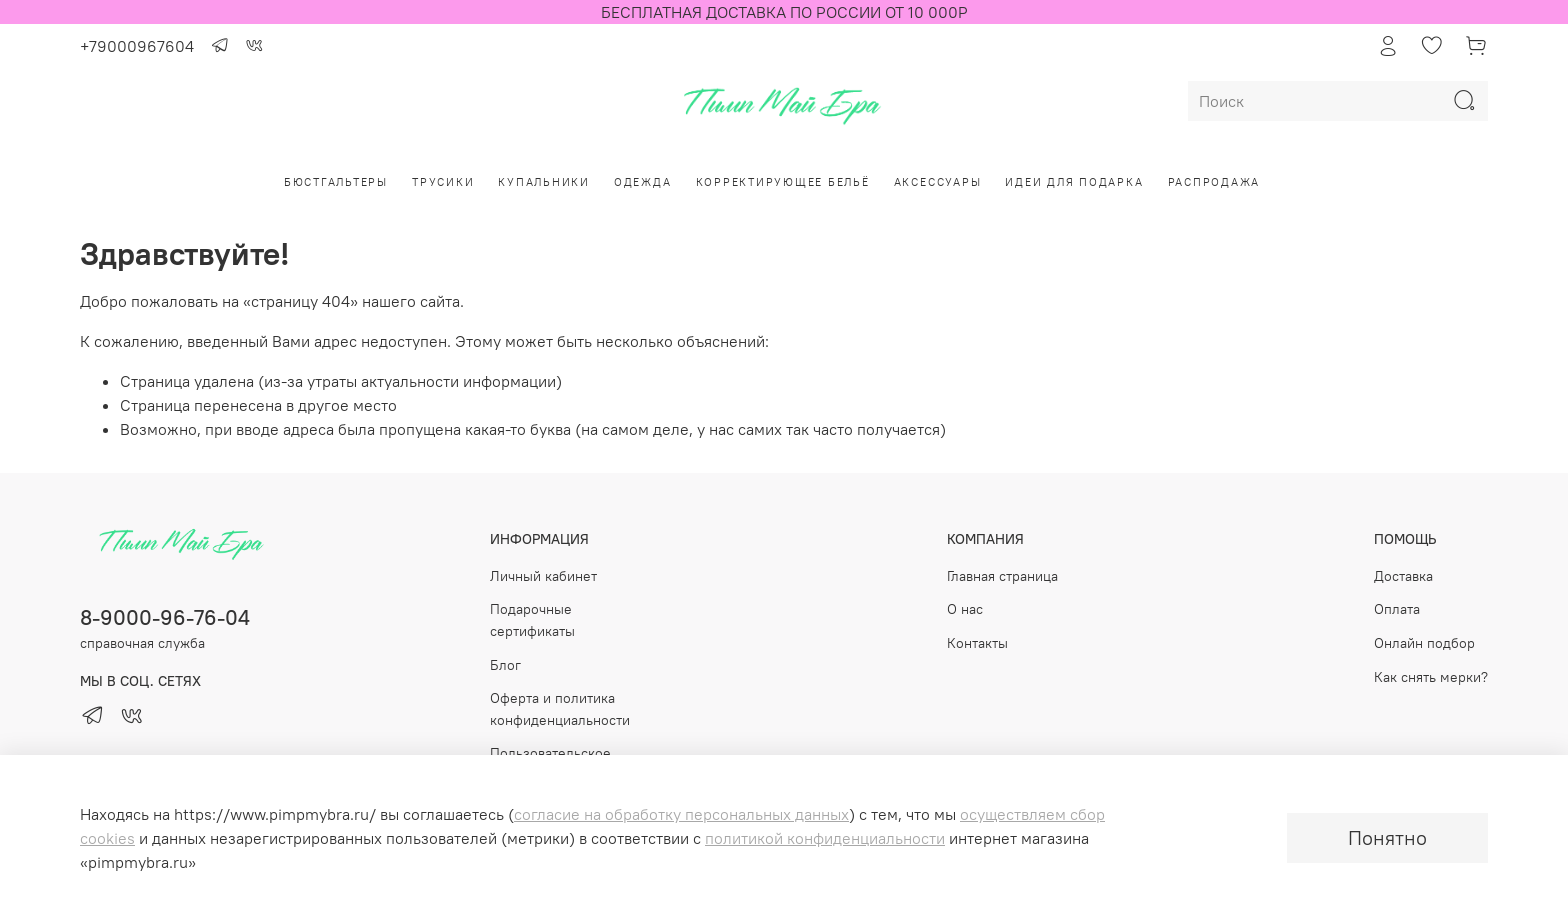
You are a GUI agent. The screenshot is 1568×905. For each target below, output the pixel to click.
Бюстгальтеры (336, 182)
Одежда (643, 182)
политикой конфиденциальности (825, 838)
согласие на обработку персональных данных (681, 814)
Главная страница (1002, 576)
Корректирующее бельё (783, 182)
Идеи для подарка (1074, 182)
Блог (505, 665)
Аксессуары (938, 182)
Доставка (1403, 576)
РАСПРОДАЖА (1214, 182)
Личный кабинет (543, 576)
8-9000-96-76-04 (165, 617)
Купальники (544, 182)
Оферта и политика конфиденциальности (560, 709)
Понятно (1387, 837)
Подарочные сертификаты (532, 620)
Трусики (443, 182)
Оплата (1397, 609)
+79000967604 (137, 46)
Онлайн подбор (1424, 643)
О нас (965, 609)
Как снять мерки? (1431, 677)
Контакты (977, 643)
